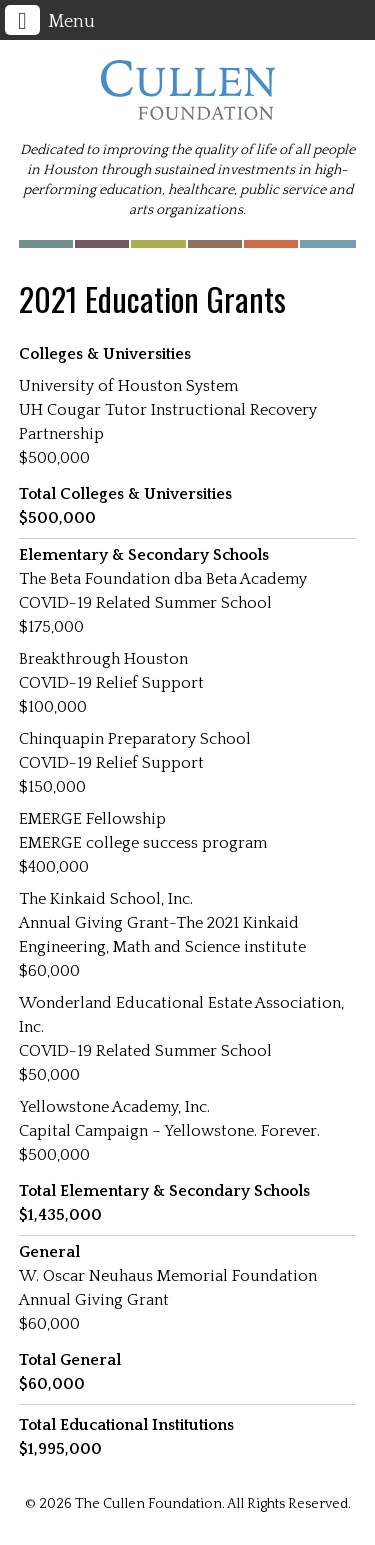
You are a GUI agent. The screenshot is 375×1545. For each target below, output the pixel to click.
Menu (50, 20)
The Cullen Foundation (188, 90)
